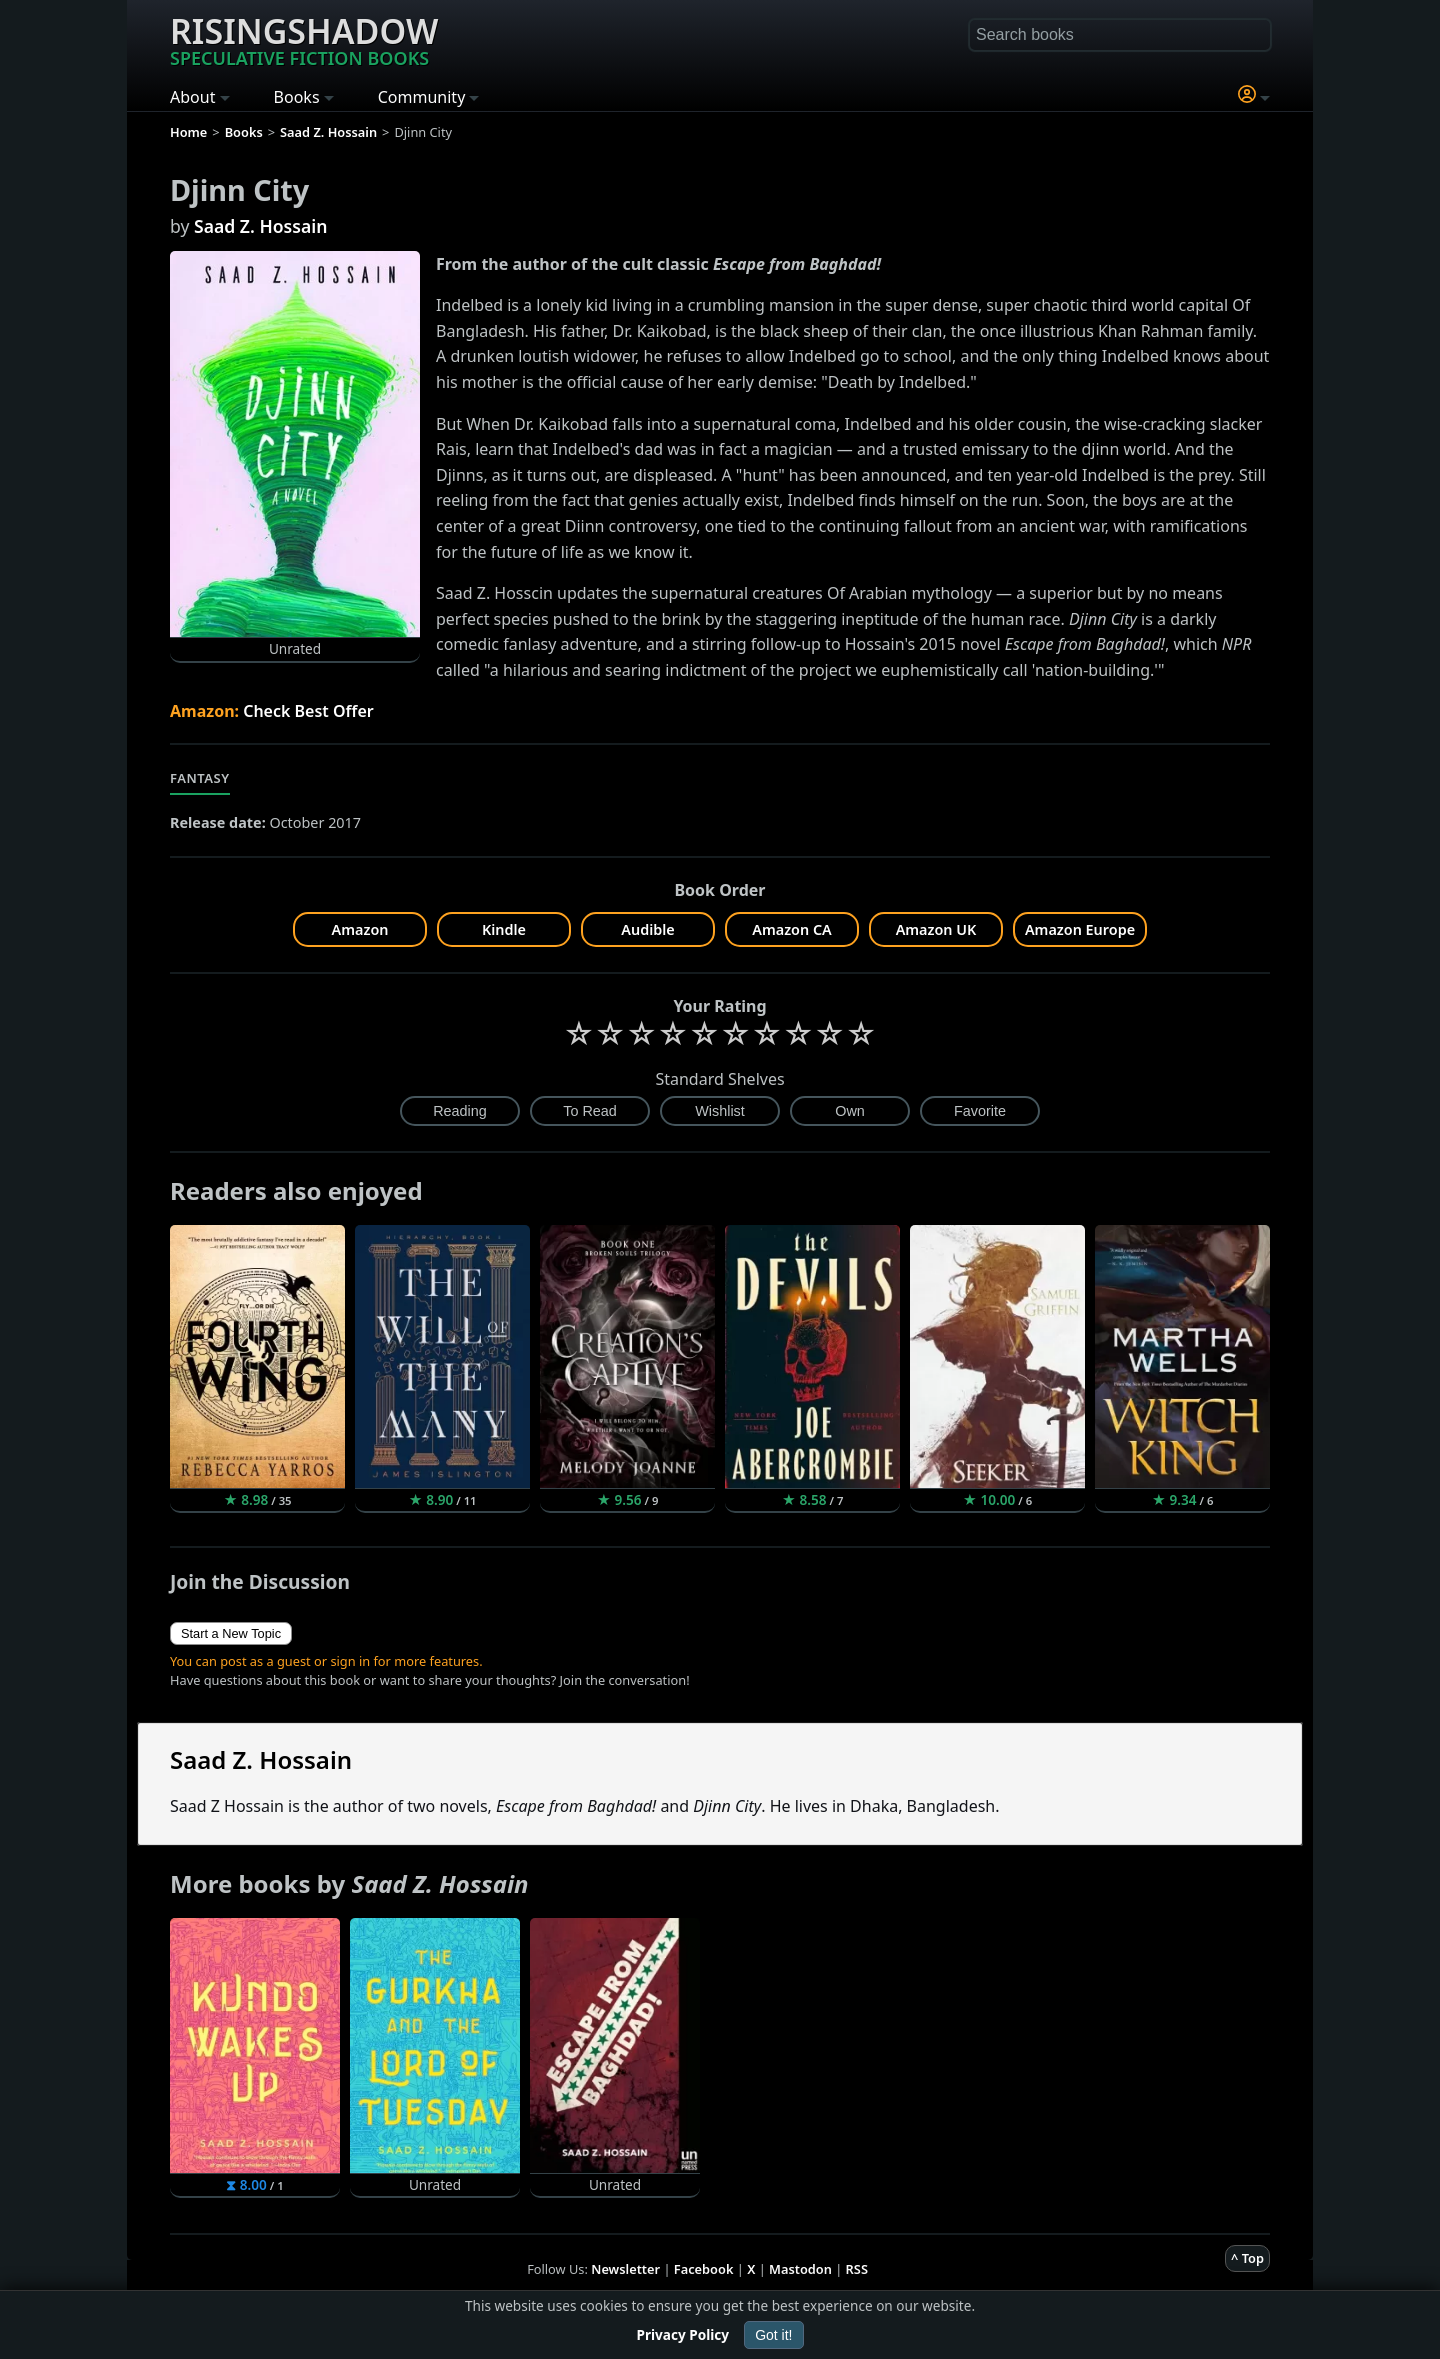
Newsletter (625, 2269)
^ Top (1247, 2258)
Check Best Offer (308, 711)
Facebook (704, 2269)
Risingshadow (304, 39)
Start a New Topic (231, 1633)
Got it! (773, 2335)
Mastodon (800, 2269)
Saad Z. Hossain (260, 226)
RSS (857, 2269)
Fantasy (200, 778)
